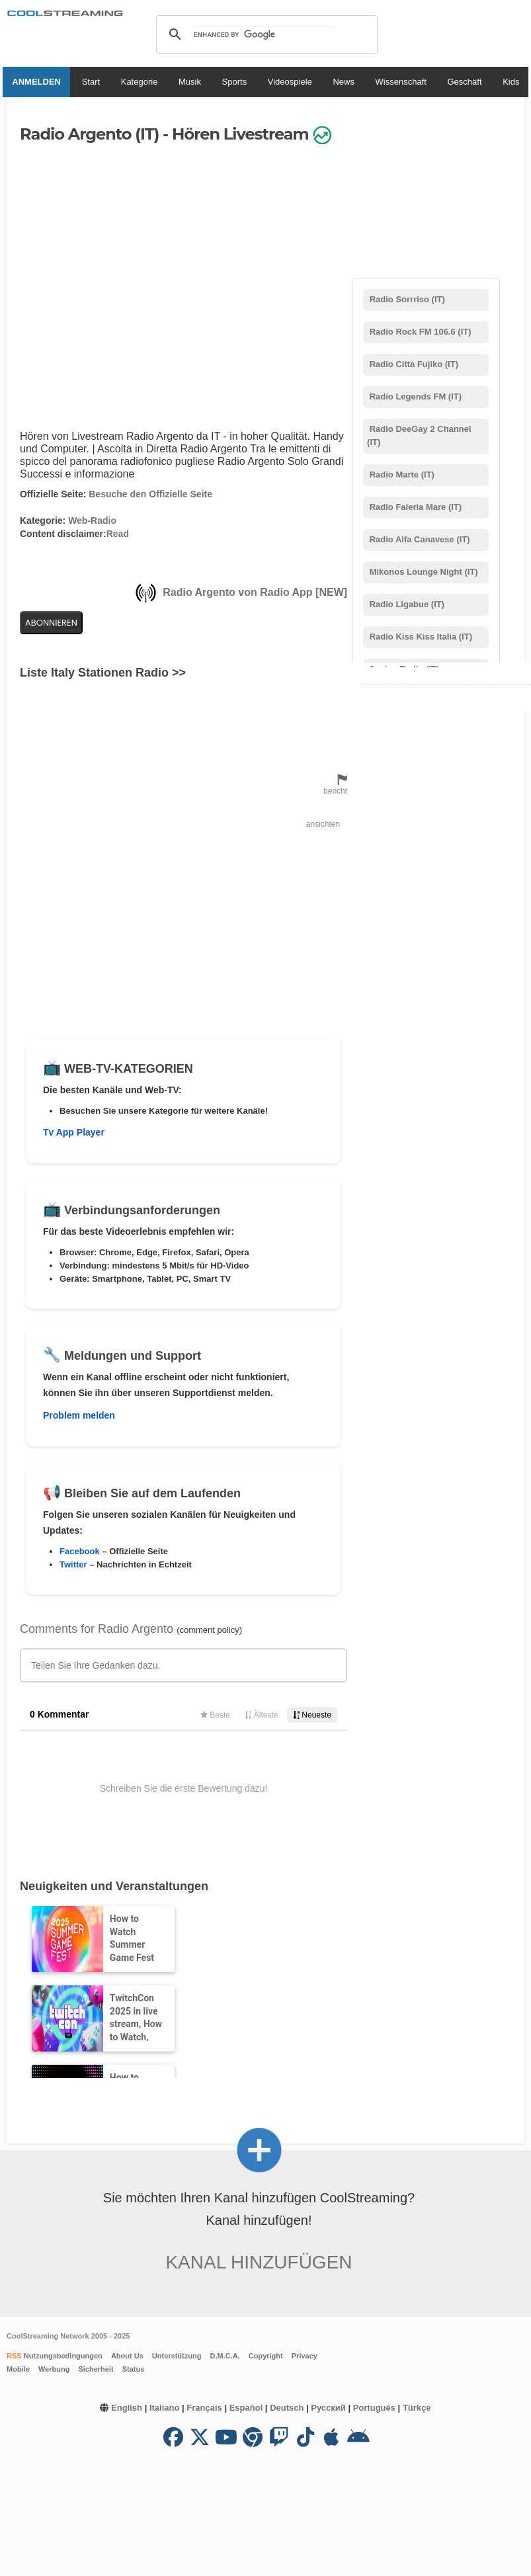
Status (133, 2369)
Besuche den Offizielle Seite (150, 494)
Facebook (80, 1551)
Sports (236, 82)
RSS (14, 2356)
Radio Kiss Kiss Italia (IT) (419, 637)
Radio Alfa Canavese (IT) (418, 539)
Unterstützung (177, 2356)
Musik (192, 82)
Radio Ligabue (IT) (405, 604)
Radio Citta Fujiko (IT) (412, 364)
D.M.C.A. (224, 2356)
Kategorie (141, 82)
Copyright (266, 2356)
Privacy (304, 2356)
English (126, 2408)
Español (246, 2408)
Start (93, 82)
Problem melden (79, 1415)
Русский (328, 2408)
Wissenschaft (403, 82)
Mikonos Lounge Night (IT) (422, 572)
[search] (265, 34)
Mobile (18, 2369)
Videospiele (292, 82)
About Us (127, 2356)
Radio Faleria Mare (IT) (414, 507)
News (345, 82)
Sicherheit (95, 2369)
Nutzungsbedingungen (62, 2356)
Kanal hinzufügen (258, 2262)
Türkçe (417, 2408)
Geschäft (467, 82)
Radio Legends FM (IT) (414, 396)
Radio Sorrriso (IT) (406, 299)
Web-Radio (92, 520)
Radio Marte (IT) (400, 474)
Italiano (164, 2408)
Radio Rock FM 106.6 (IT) (419, 332)
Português (374, 2408)
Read (117, 533)
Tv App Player (73, 1132)
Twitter (73, 1564)
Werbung (53, 2369)
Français (204, 2408)
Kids (513, 82)
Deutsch (287, 2408)
